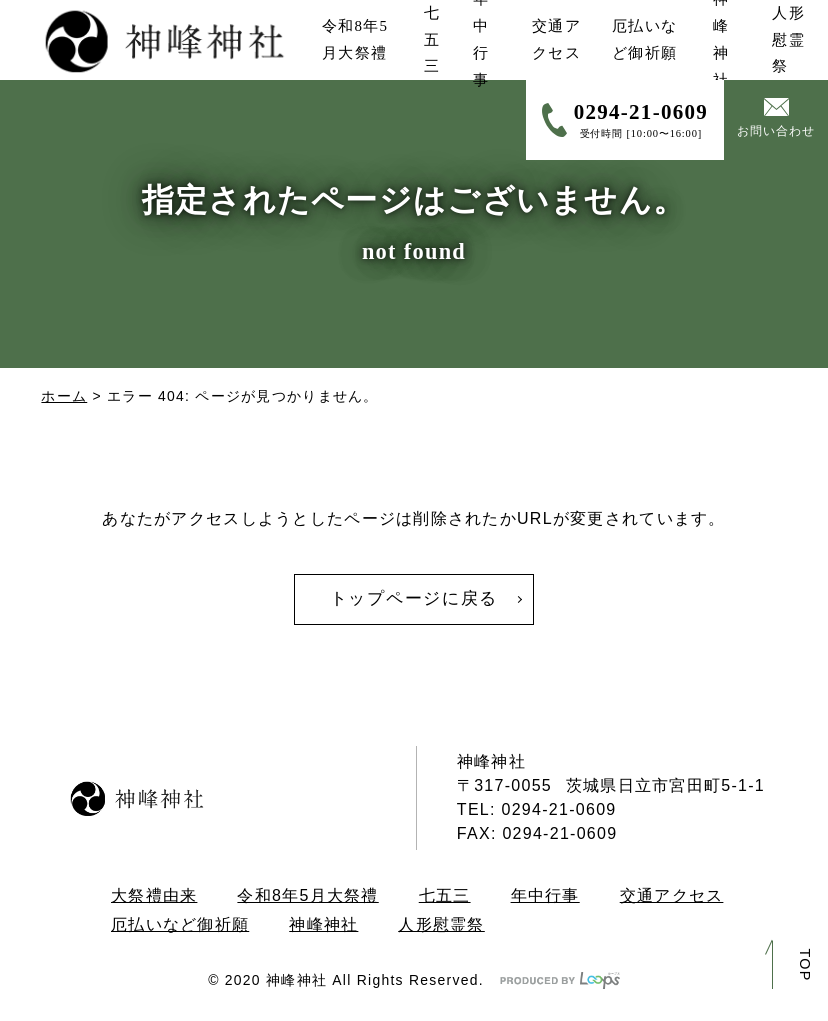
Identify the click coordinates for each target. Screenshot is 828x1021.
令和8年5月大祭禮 (307, 895)
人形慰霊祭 (441, 924)
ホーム (64, 396)
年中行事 (545, 895)
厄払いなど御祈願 (180, 924)
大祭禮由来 (154, 895)
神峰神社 (323, 924)
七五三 (445, 895)
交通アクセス (672, 895)
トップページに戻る (414, 598)
